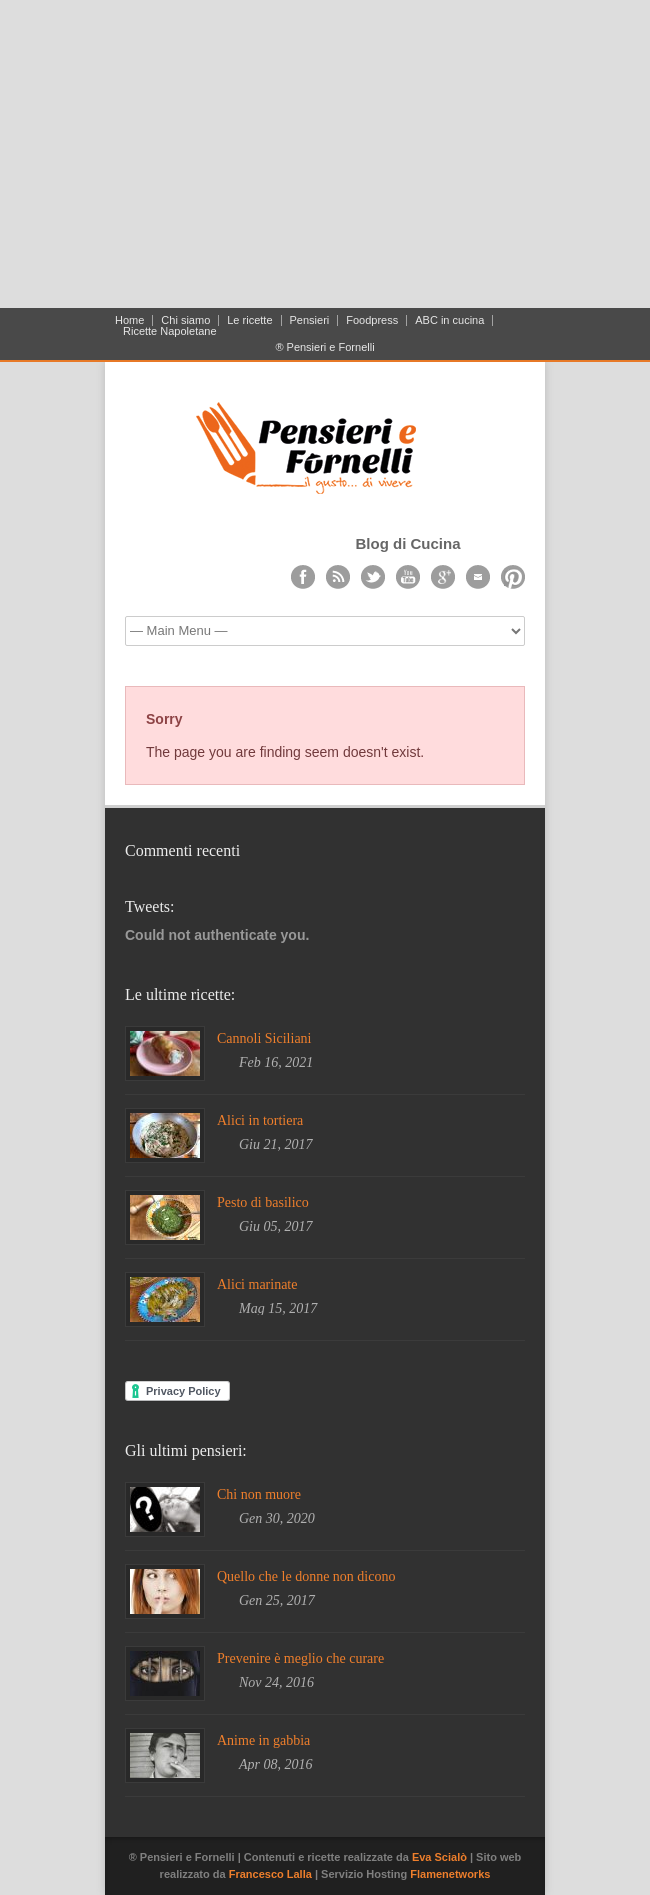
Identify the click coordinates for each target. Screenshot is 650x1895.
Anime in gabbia (263, 1740)
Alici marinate (257, 1284)
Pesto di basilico (263, 1202)
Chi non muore (259, 1494)
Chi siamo (185, 320)
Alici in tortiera (260, 1120)
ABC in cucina (449, 320)
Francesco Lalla (272, 1874)
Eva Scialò (441, 1857)
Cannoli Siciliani (264, 1038)
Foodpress (372, 320)
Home (129, 320)
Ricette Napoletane (170, 331)
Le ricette (249, 320)
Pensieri (310, 320)
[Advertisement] (325, 162)
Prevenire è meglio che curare (300, 1658)
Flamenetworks (450, 1874)
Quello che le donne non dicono (306, 1576)
